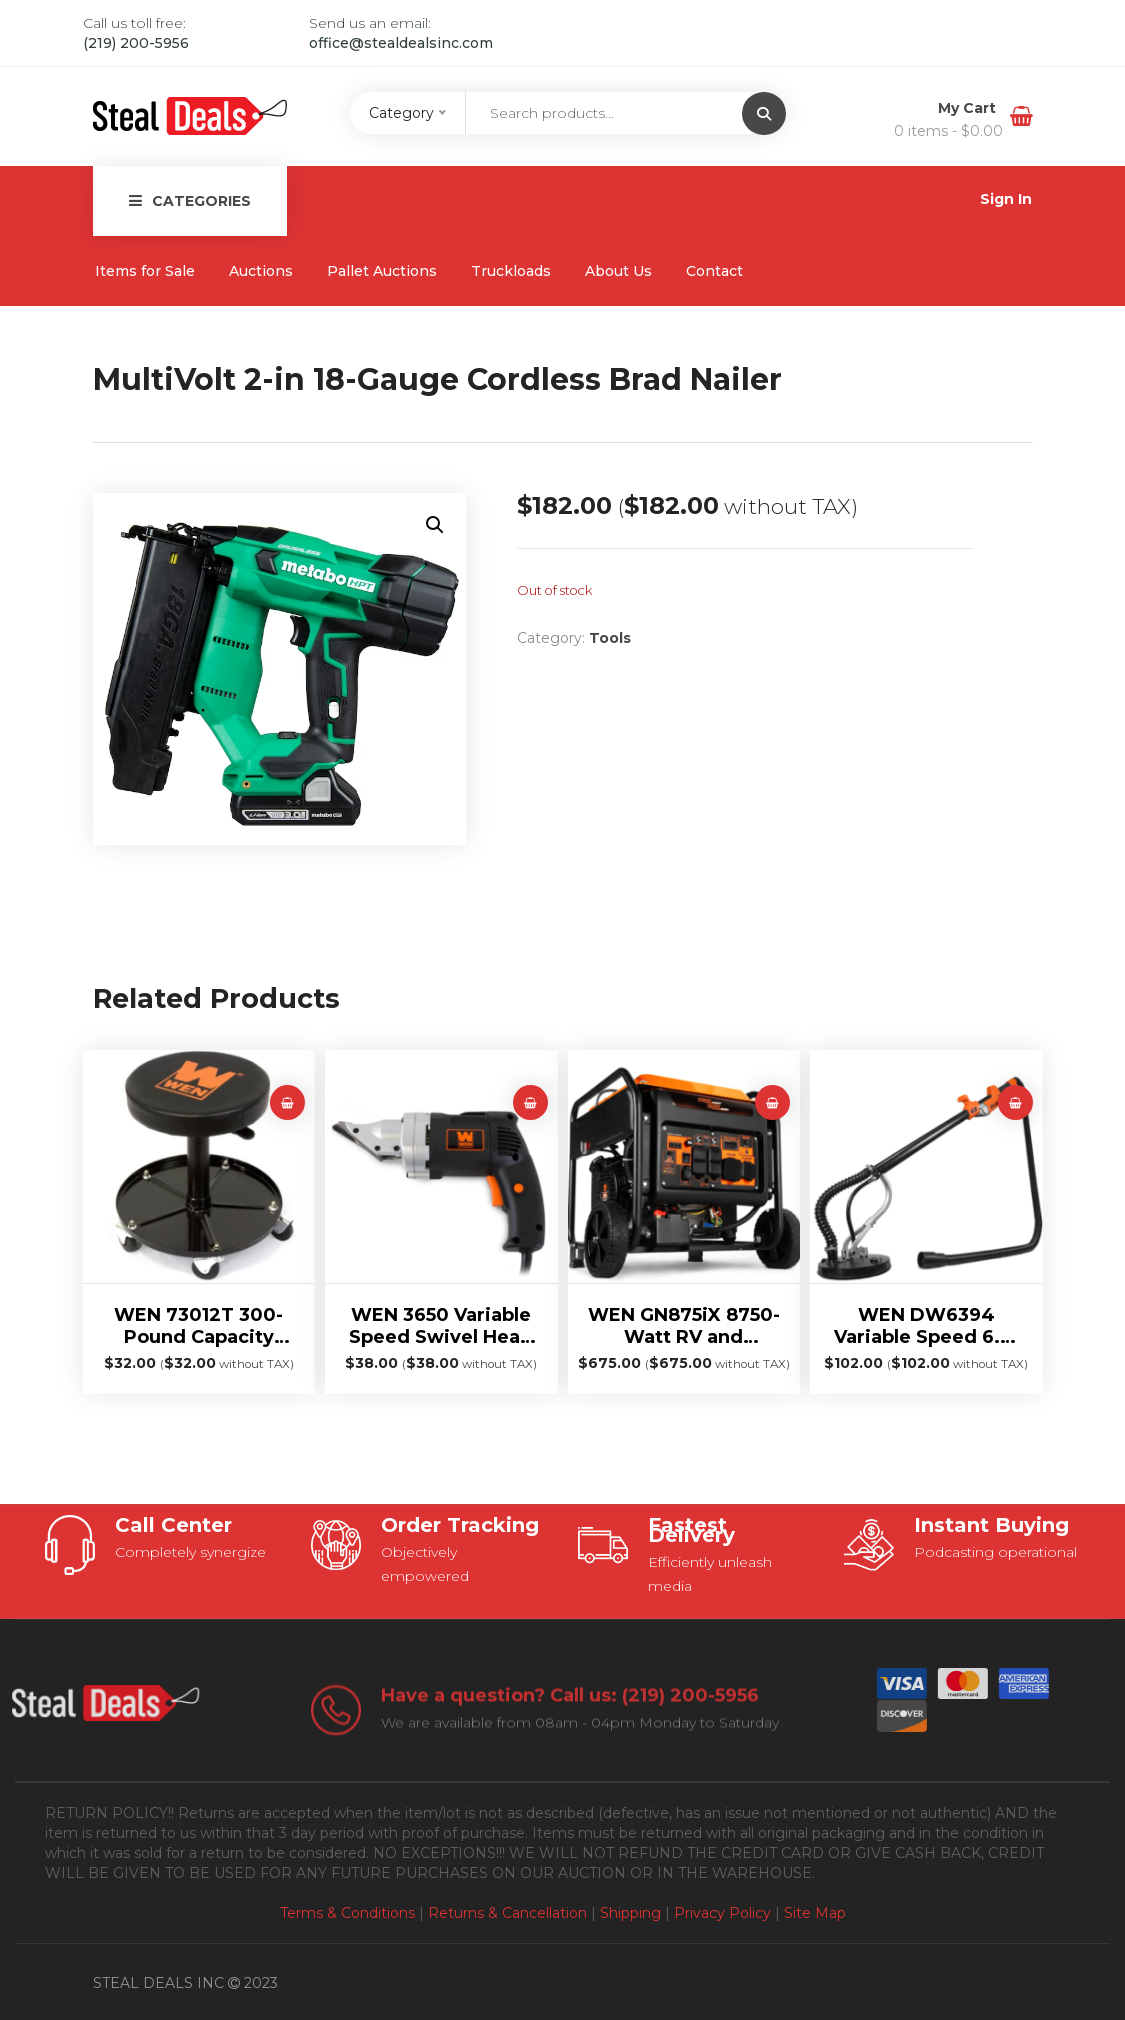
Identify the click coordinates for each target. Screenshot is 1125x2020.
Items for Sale (145, 271)
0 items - (948, 131)
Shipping (630, 1913)
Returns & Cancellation (507, 1913)
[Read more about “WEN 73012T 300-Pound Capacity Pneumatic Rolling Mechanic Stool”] (287, 1102)
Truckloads (511, 271)
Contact (714, 271)
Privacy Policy (722, 1913)
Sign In (1006, 199)
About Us (618, 271)
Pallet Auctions (382, 271)
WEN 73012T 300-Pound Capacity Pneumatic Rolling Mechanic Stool (198, 1326)
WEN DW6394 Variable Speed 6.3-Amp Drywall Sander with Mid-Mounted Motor (926, 1326)
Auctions (261, 271)
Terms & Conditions (347, 1913)
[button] (435, 525)
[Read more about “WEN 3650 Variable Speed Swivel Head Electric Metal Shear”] (530, 1102)
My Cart (969, 108)
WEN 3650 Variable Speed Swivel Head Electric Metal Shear (441, 1326)
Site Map (815, 1913)
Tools (610, 638)
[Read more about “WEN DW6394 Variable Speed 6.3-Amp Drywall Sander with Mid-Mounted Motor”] (1015, 1102)
